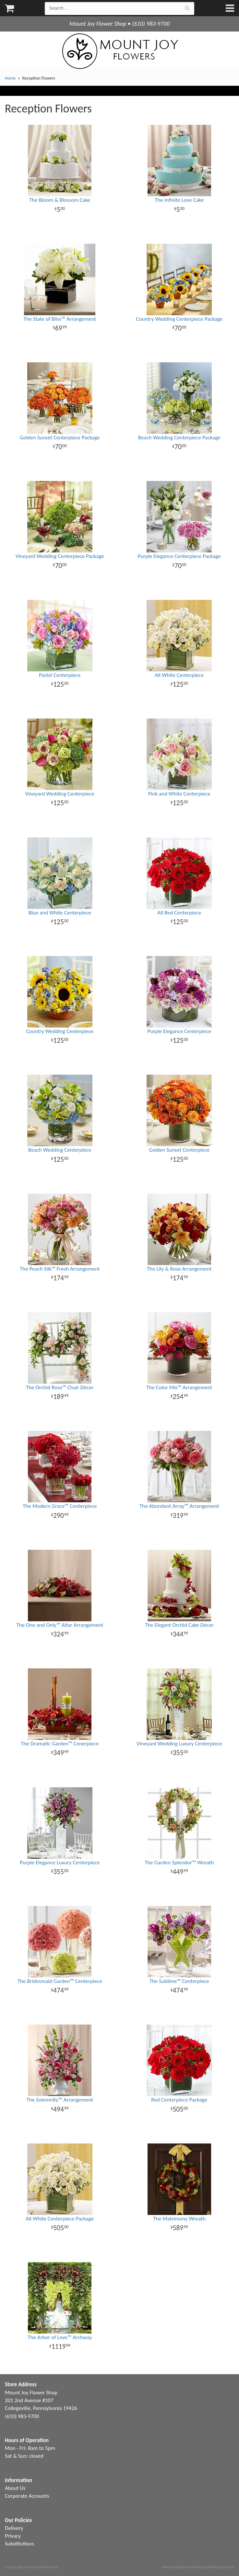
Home (10, 78)
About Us (15, 2488)
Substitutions (19, 2543)
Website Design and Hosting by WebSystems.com (198, 2567)
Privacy (13, 2535)
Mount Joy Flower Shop (119, 51)
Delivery (14, 2528)
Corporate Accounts (27, 2495)
